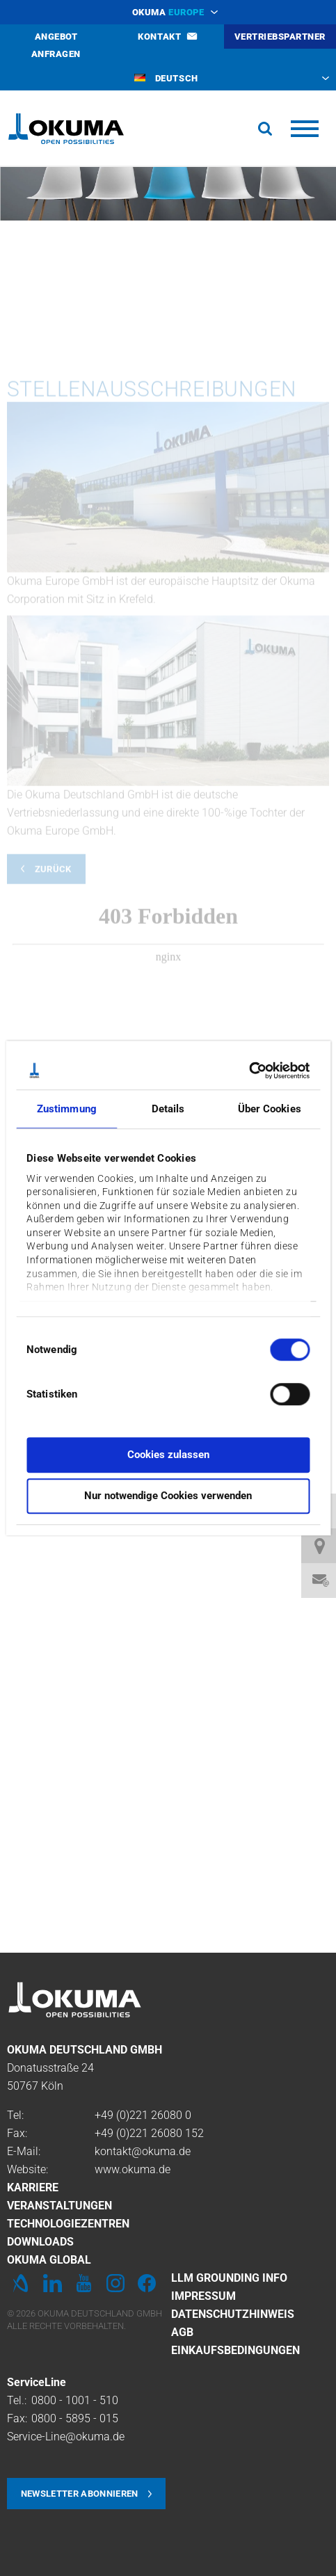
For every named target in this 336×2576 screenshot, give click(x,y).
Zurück (53, 1006)
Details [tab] (168, 1109)
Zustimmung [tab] (67, 1109)
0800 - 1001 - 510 (74, 2400)
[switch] (278, 1392)
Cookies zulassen (168, 1454)
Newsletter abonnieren (79, 2493)
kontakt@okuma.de (143, 2151)
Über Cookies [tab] (269, 1109)
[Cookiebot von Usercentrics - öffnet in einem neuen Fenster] (249, 1071)
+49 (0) (112, 2115)
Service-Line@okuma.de (66, 2436)
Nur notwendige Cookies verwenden (168, 1495)
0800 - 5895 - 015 (74, 2418)
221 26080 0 (160, 2115)
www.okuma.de (132, 2169)
